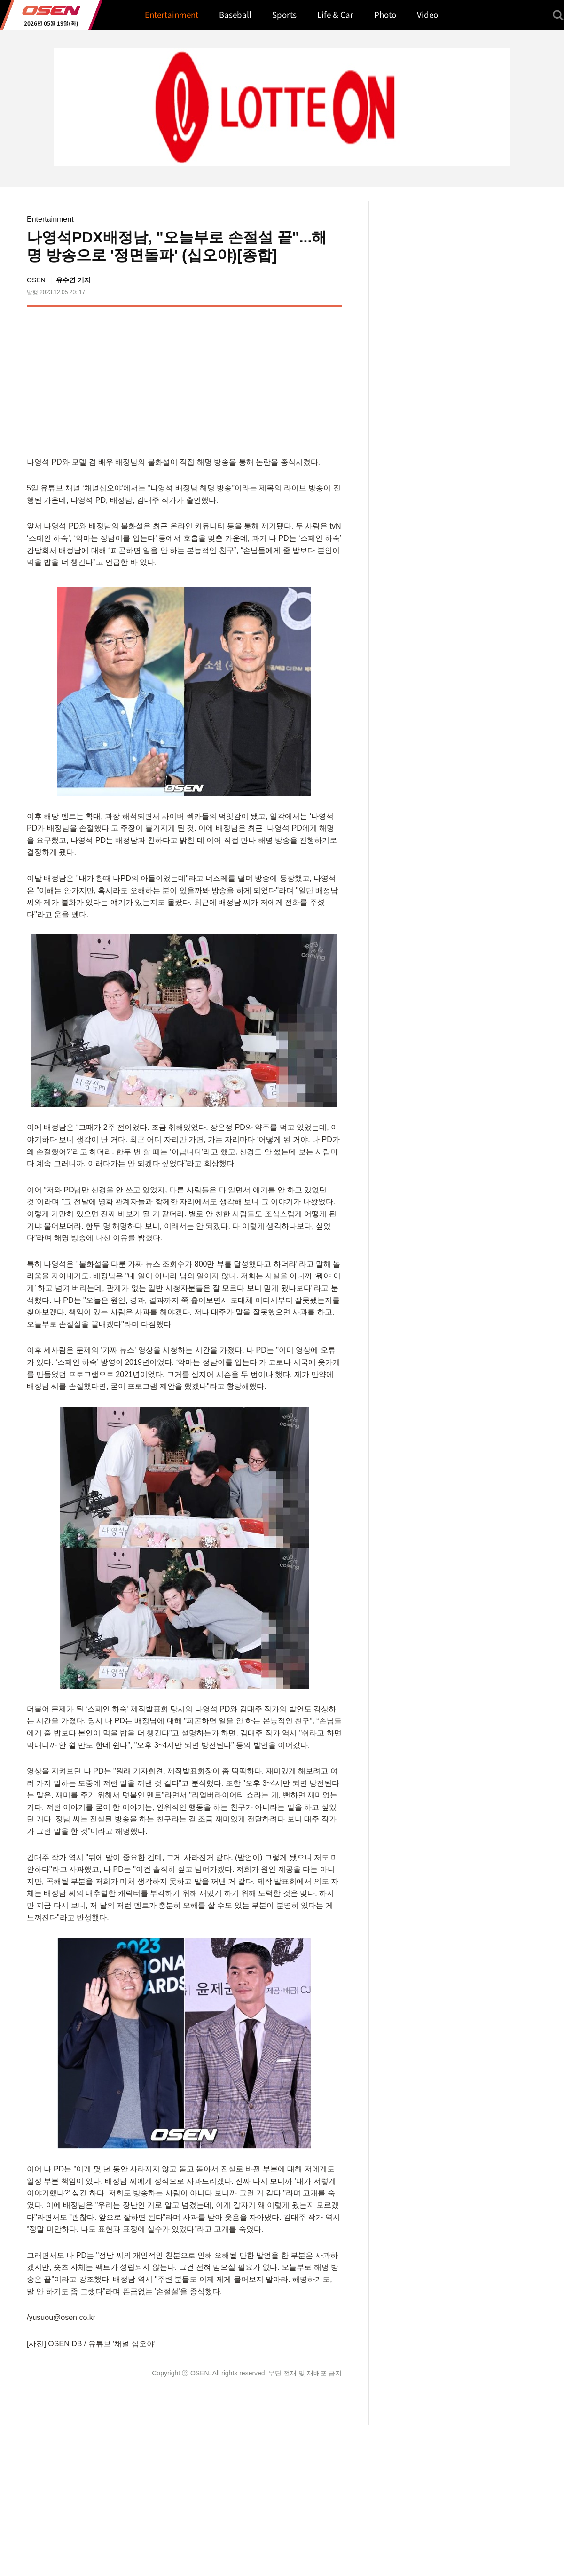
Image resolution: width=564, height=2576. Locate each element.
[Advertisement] (262, 379)
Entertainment (50, 219)
